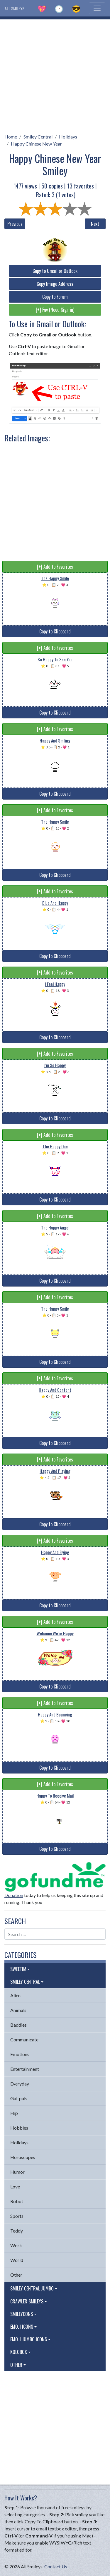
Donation (13, 1895)
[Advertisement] (55, 74)
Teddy (16, 2230)
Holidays (68, 136)
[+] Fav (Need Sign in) (55, 309)
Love (15, 2186)
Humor (17, 2172)
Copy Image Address (55, 283)
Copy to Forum (55, 296)
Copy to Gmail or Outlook (55, 270)
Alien (15, 1995)
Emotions (19, 2054)
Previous (15, 223)
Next (95, 223)
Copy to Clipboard (55, 631)
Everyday (19, 2083)
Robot (16, 2201)
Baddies (18, 2025)
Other (16, 2275)
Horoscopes (22, 2157)
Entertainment (24, 2069)
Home (10, 136)
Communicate (24, 2039)
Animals (18, 2010)
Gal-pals (18, 2098)
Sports (16, 2216)
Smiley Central (38, 136)
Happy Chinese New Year (36, 143)
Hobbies (19, 2127)
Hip (14, 2113)
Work (16, 2245)
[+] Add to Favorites (55, 566)
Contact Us (55, 2566)
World (16, 2260)
